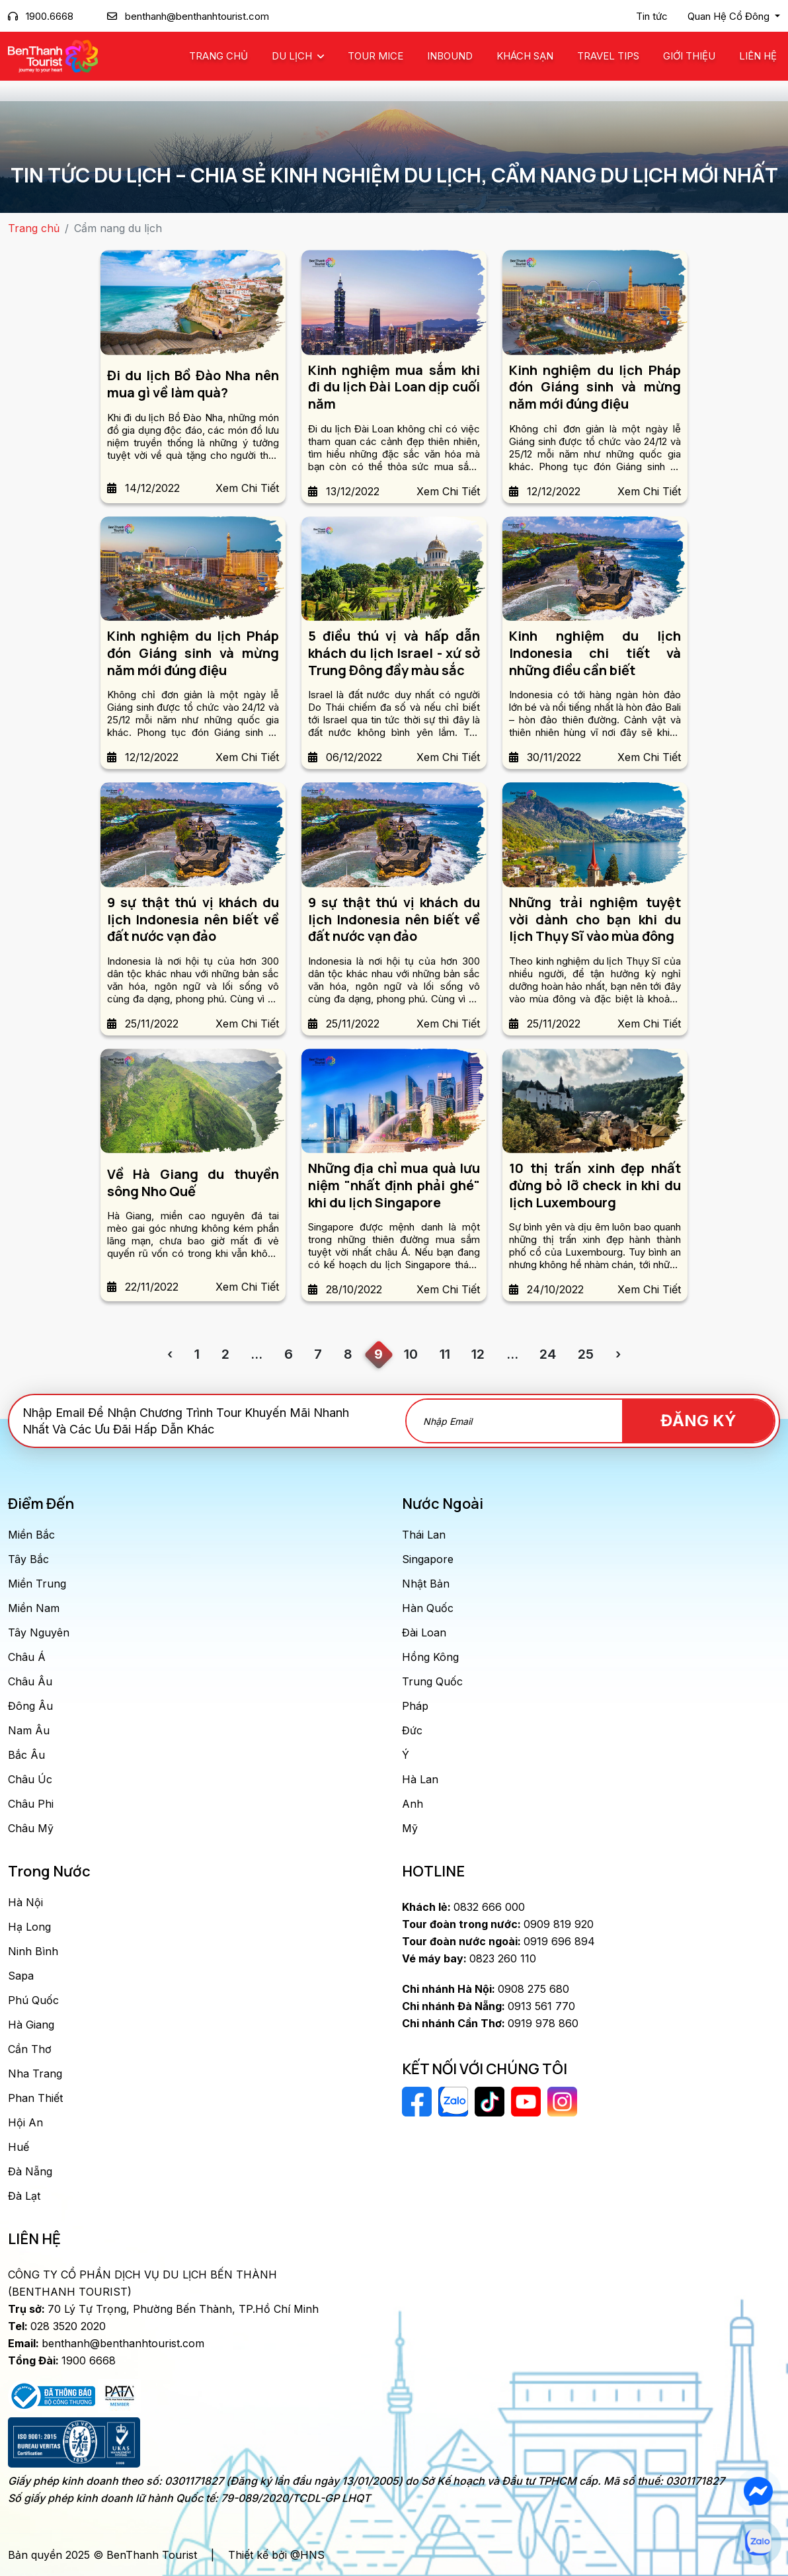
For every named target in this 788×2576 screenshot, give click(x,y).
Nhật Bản (426, 1583)
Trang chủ (218, 56)
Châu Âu (30, 1681)
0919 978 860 (490, 2023)
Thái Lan (424, 1534)
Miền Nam (33, 1608)
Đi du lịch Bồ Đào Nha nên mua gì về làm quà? (193, 383)
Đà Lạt (24, 2195)
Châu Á (27, 1657)
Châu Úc (30, 1779)
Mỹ (410, 1828)
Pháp (415, 1705)
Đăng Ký (699, 1420)
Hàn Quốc (427, 1608)
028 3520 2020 (57, 2326)
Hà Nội (25, 1902)
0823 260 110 (469, 1958)
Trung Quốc (432, 1681)
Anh (412, 1803)
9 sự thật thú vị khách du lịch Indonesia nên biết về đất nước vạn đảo (193, 919)
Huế (18, 2146)
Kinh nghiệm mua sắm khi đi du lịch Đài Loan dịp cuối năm (394, 387)
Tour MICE (375, 56)
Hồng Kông (430, 1657)
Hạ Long (29, 1926)
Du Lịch (293, 56)
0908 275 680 (485, 1988)
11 (445, 1354)
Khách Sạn (524, 56)
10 (411, 1354)
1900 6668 (62, 2360)
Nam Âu (29, 1730)
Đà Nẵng (30, 2171)
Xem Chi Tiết (247, 488)
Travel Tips (608, 56)
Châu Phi (31, 1803)
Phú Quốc (33, 2000)
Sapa (21, 1975)
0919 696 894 (498, 1941)
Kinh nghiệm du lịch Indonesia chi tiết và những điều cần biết (595, 652)
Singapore (427, 1559)
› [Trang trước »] (618, 1354)
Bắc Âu (26, 1754)
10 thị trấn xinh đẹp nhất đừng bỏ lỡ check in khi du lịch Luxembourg (595, 1185)
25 (586, 1354)
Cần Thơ (30, 2049)
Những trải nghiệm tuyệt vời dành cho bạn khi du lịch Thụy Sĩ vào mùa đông (595, 919)
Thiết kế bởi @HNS (276, 2554)
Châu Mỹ (31, 1828)
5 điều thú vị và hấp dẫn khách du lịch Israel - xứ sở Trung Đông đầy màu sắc (394, 652)
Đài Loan (424, 1632)
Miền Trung (37, 1583)
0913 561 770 (488, 2006)
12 (478, 1354)
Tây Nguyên (38, 1632)
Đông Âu (30, 1705)
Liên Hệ (758, 56)
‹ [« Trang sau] (170, 1354)
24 (547, 1354)
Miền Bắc (31, 1534)
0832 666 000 (463, 1906)
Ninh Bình (33, 1951)
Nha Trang (35, 2073)
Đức (412, 1730)
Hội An (25, 2122)
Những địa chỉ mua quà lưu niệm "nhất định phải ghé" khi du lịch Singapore (394, 1185)
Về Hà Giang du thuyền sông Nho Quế (193, 1182)
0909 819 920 (498, 1924)
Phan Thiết (35, 2098)
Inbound (450, 56)
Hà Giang (31, 2024)
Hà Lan (420, 1779)
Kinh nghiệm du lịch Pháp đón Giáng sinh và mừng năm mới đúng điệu (595, 387)
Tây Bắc (28, 1559)
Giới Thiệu (689, 56)
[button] (734, 16)
